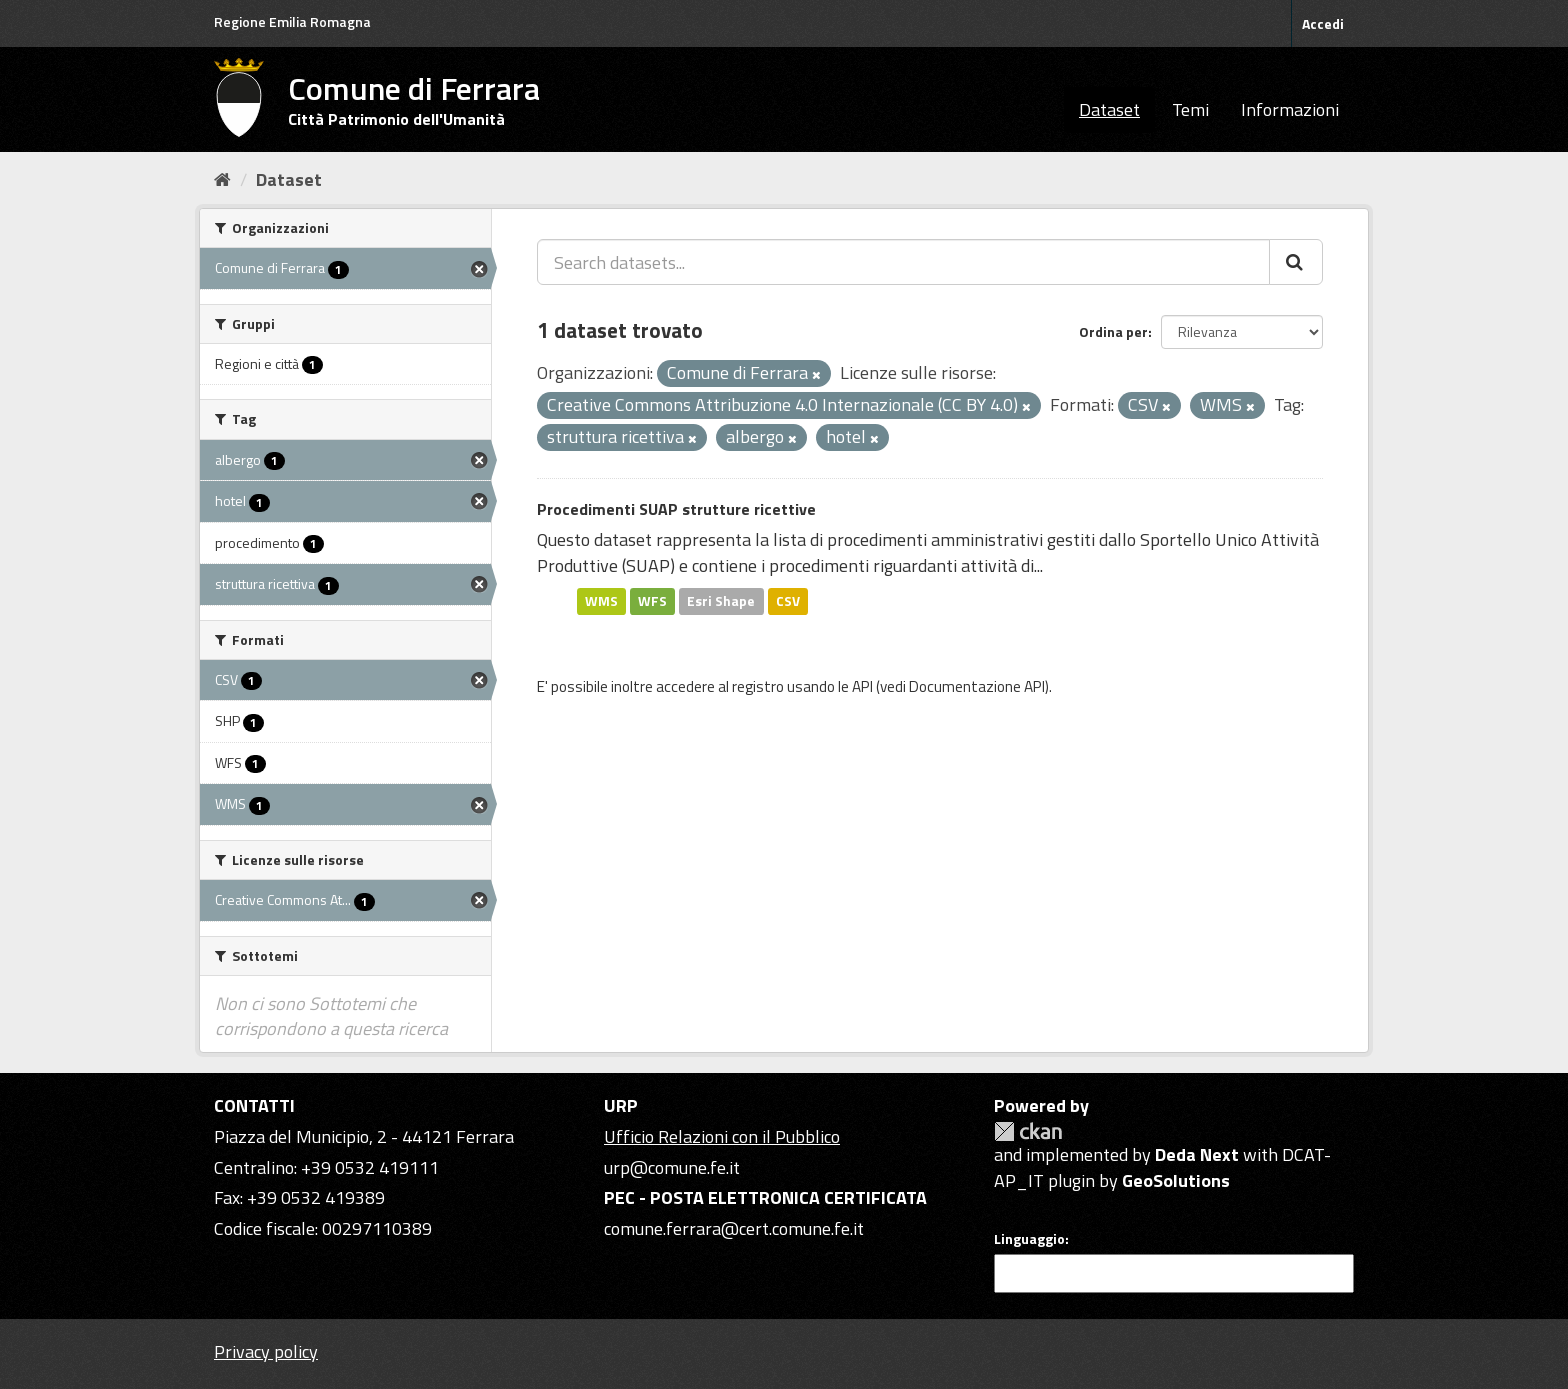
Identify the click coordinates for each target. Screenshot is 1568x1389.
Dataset (1109, 109)
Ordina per (1113, 331)
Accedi (1323, 23)
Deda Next (1197, 1154)
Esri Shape (721, 601)
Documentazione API (977, 686)
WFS (652, 601)
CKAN (1028, 1131)
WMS (601, 601)
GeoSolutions (1176, 1180)
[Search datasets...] (903, 262)
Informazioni (1290, 109)
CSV (788, 601)
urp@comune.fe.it (672, 1167)
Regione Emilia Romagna (292, 21)
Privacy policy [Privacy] (266, 1351)
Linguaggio (1029, 1239)
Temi (1190, 109)
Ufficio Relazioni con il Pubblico (722, 1136)
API (862, 686)
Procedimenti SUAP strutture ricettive (676, 509)
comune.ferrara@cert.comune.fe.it (734, 1228)
